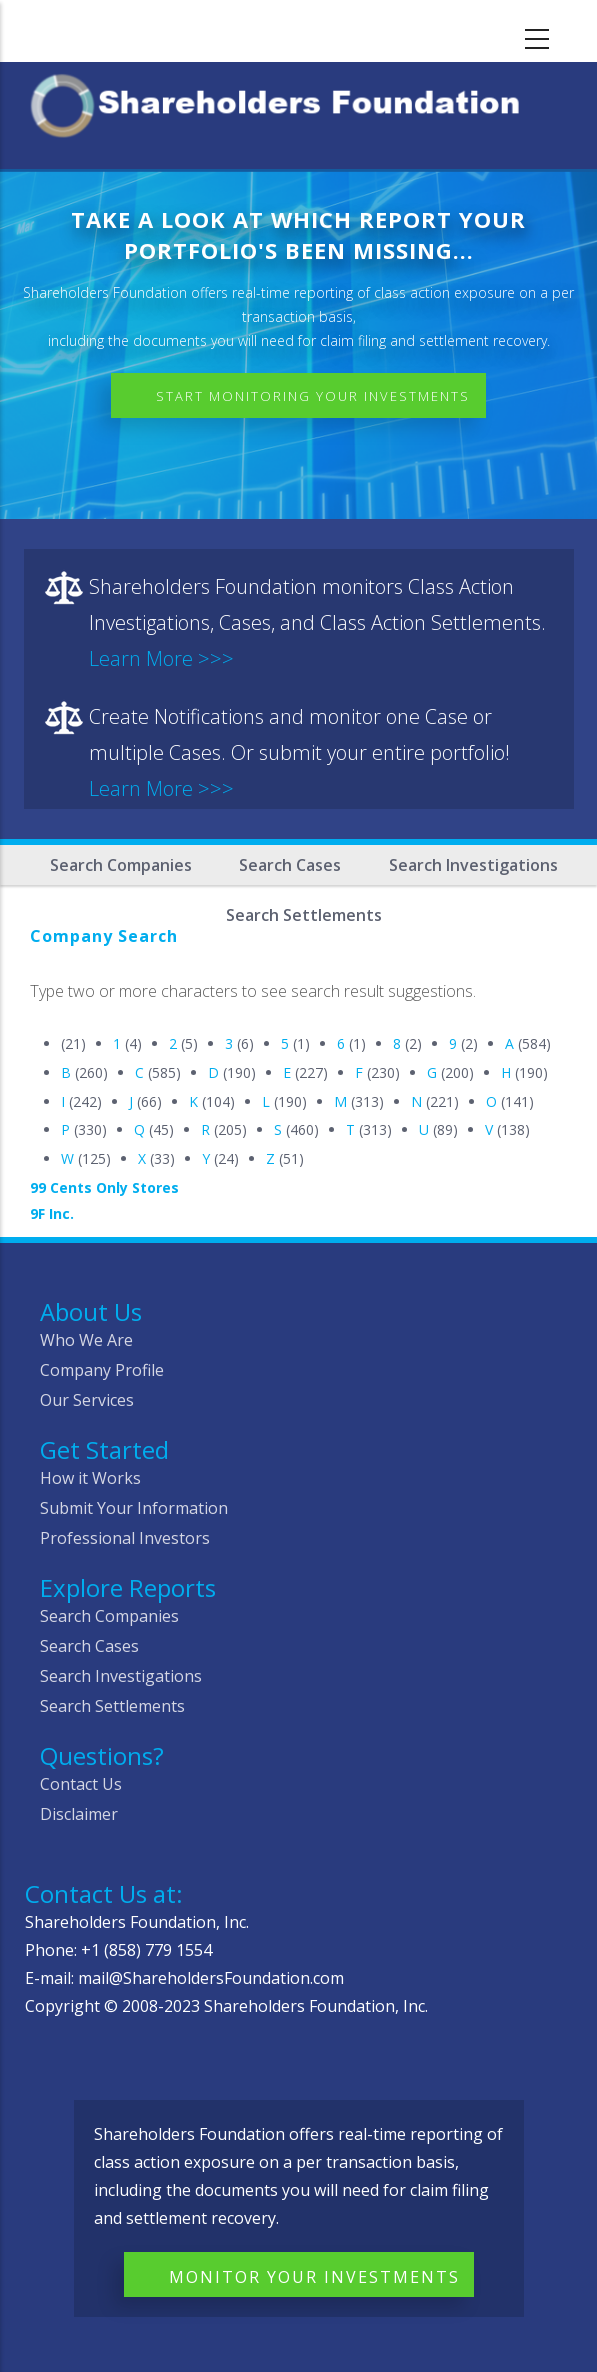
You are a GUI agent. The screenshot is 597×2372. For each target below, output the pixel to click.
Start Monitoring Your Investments (313, 396)
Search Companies (121, 865)
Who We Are (86, 1340)
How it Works (90, 1478)
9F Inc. (52, 1213)
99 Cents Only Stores (104, 1187)
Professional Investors (125, 1538)
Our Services (87, 1400)
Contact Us (81, 1784)
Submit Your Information (134, 1508)
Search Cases (290, 865)
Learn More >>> (161, 658)
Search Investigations (473, 865)
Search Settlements (112, 1706)
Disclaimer (79, 1814)
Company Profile (102, 1370)
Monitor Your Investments (314, 2277)
